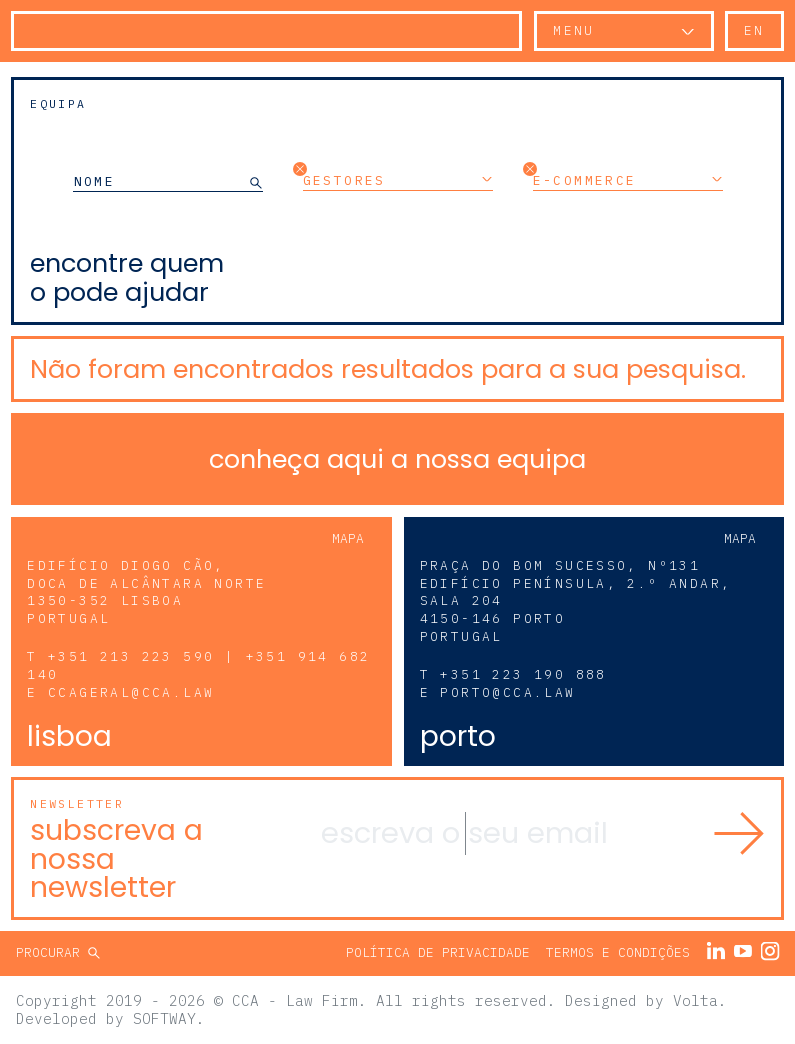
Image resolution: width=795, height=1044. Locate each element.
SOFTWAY (164, 1018)
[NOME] (161, 181)
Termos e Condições (618, 952)
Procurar (52, 952)
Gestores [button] (398, 180)
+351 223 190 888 (523, 674)
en (754, 30)
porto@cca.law (507, 692)
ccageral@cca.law (131, 692)
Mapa (348, 538)
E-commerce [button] (628, 180)
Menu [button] (574, 30)
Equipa (58, 103)
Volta (695, 1000)
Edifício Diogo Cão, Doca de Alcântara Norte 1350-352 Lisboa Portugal (146, 592)
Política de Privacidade (438, 952)
